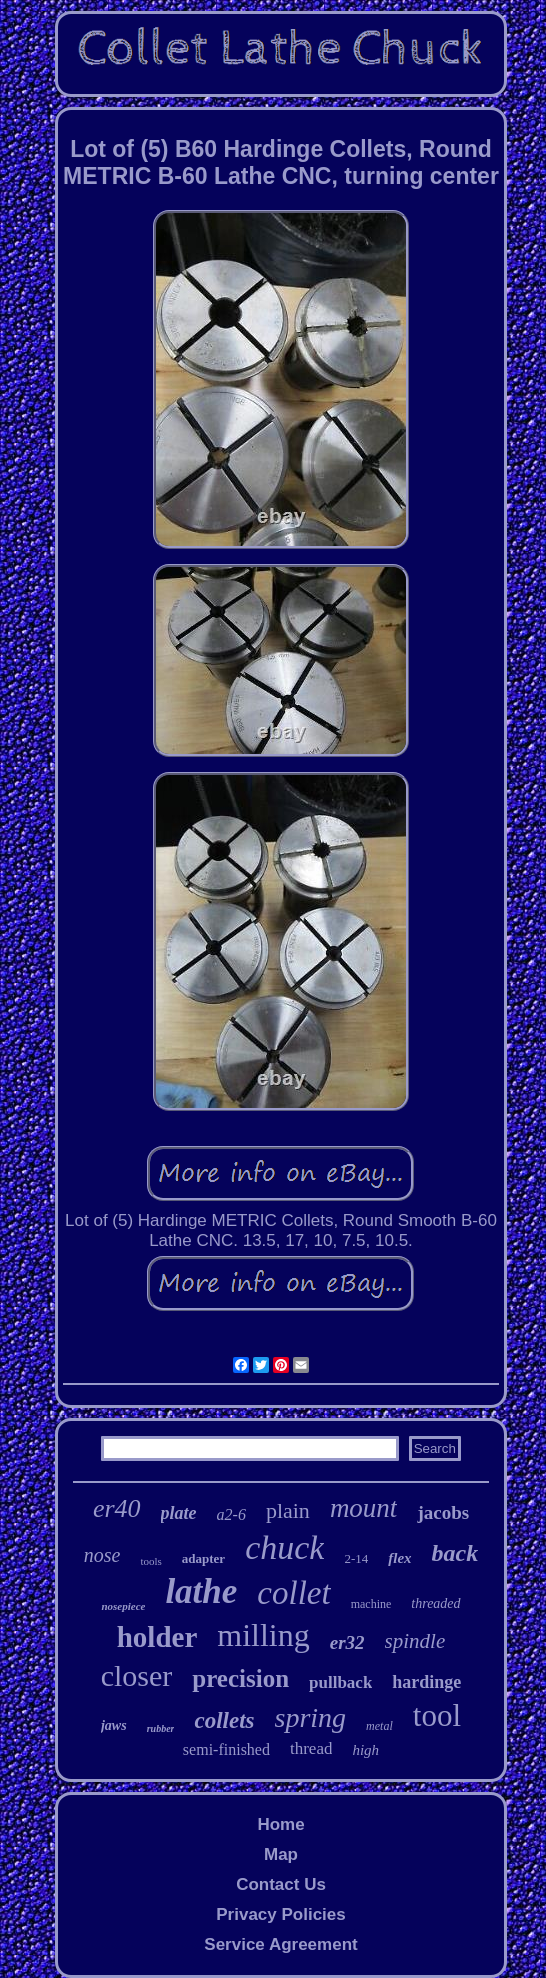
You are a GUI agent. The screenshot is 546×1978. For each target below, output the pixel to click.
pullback (340, 1682)
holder (157, 1637)
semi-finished (226, 1749)
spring (311, 1717)
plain (288, 1510)
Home (280, 1824)
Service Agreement (280, 1944)
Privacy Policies (280, 1914)
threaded (435, 1603)
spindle (415, 1641)
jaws (114, 1725)
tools (150, 1561)
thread (311, 1748)
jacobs (443, 1512)
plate (179, 1513)
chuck (284, 1547)
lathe (201, 1591)
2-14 (356, 1558)
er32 (347, 1642)
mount (364, 1508)
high (365, 1750)
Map (281, 1854)
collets (224, 1720)
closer (137, 1675)
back (455, 1553)
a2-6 (231, 1514)
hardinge (426, 1682)
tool (437, 1715)
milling (263, 1635)
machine (371, 1604)
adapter (203, 1558)
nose (102, 1555)
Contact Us (281, 1884)
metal (379, 1726)
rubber (161, 1728)
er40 (117, 1508)
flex (399, 1558)
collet (293, 1593)
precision (240, 1678)
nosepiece (123, 1606)
